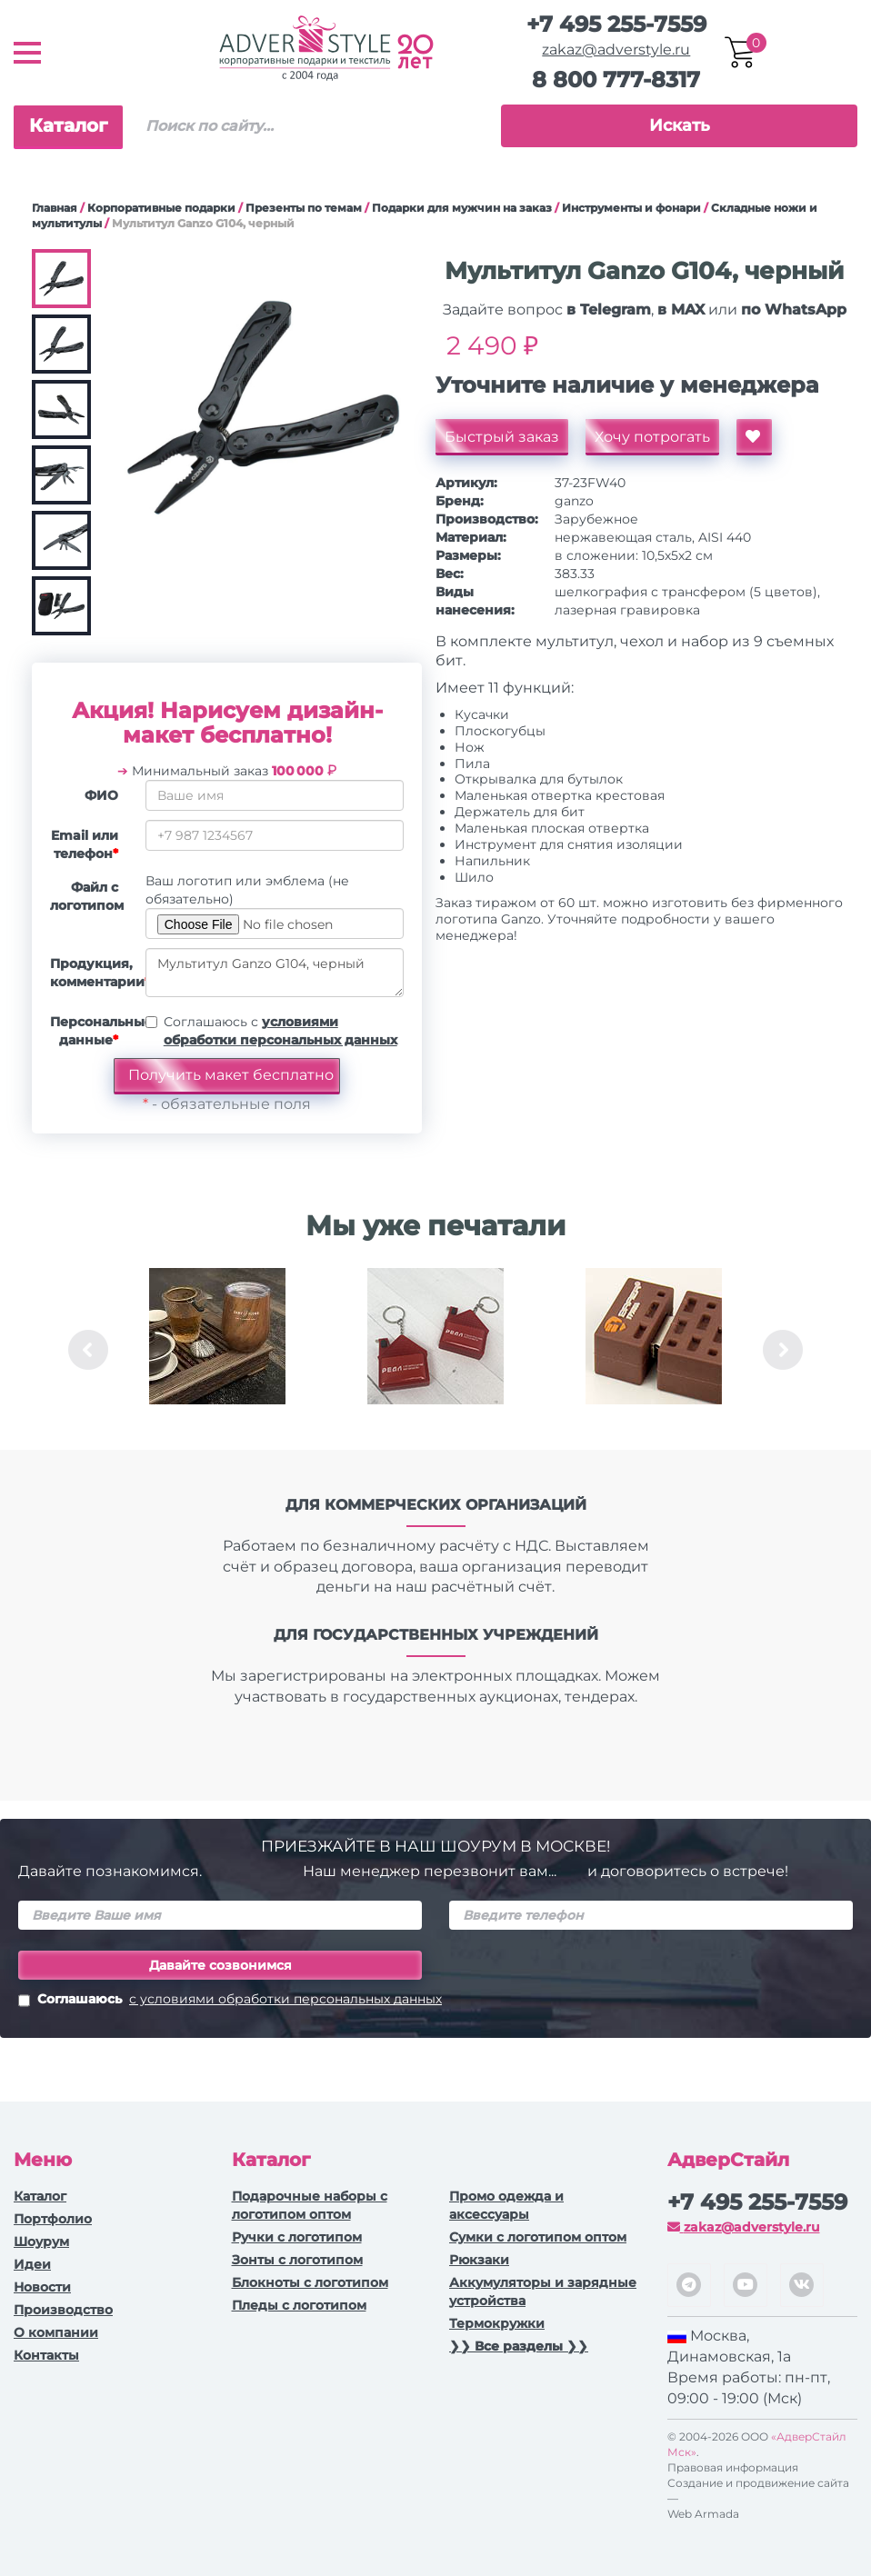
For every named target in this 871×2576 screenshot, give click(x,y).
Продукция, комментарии (91, 972)
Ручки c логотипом (297, 2237)
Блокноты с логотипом (310, 2282)
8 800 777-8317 (616, 79)
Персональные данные (91, 1030)
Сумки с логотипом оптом (537, 2237)
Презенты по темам (303, 208)
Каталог (68, 125)
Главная (54, 208)
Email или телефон (84, 844)
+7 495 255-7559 (616, 24)
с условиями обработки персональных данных (285, 1999)
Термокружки (497, 2323)
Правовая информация (732, 2467)
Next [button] (783, 1350)
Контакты (46, 2355)
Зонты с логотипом (297, 2260)
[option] (217, 1350)
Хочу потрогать (652, 436)
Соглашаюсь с (280, 1030)
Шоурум (41, 2241)
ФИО (101, 795)
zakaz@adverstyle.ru (616, 49)
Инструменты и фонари (631, 208)
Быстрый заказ (502, 436)
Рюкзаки (479, 2260)
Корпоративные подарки (161, 208)
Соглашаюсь (230, 2000)
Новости (42, 2287)
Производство (63, 2309)
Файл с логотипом (87, 896)
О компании (56, 2332)
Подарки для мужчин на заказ (462, 208)
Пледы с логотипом (299, 2305)
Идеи (32, 2264)
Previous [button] (88, 1350)
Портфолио (53, 2219)
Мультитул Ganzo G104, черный (274, 972)
